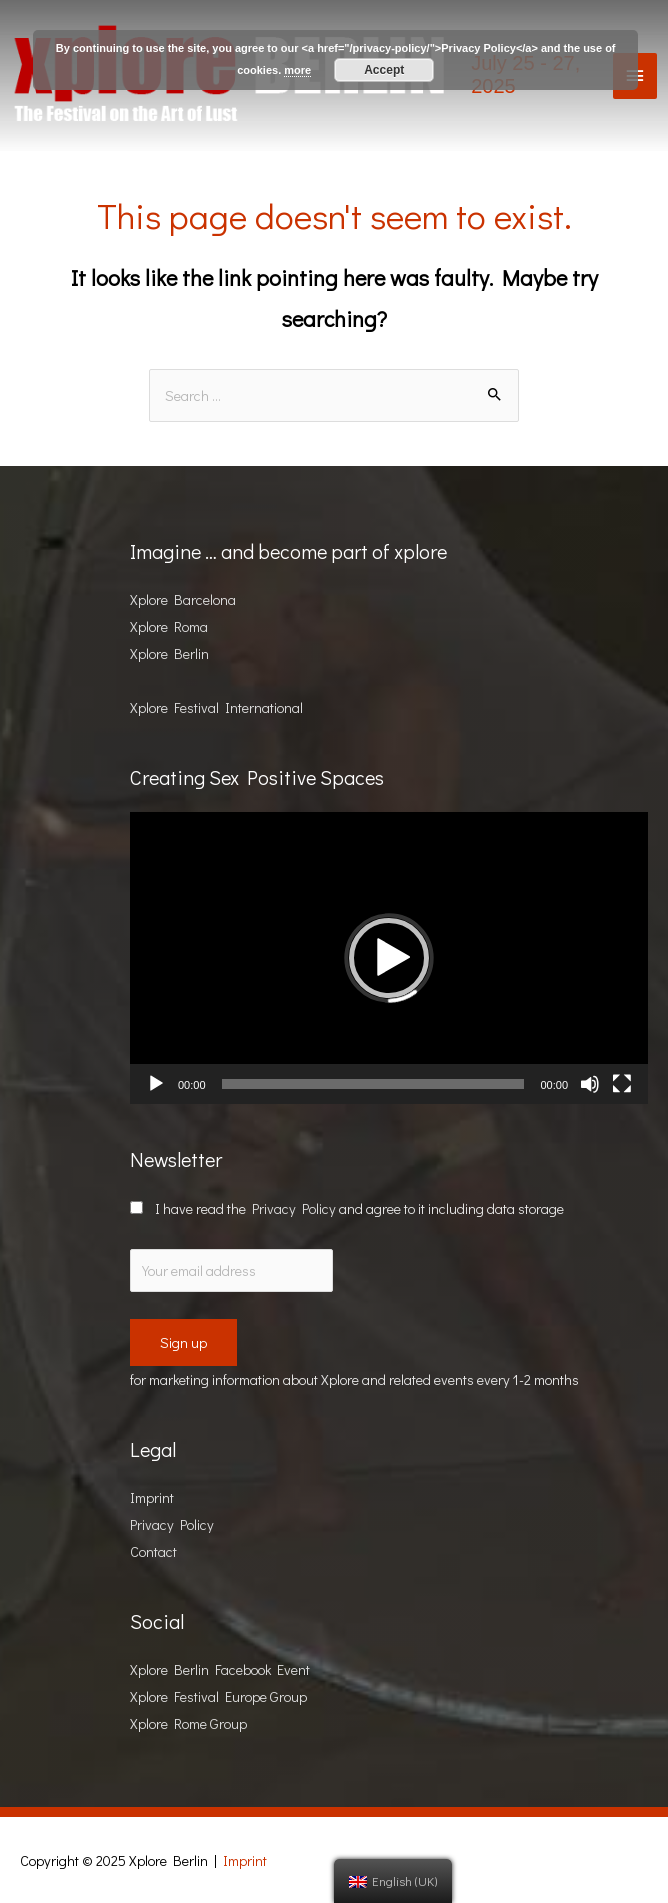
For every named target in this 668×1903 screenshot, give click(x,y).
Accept (384, 70)
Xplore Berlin (169, 653)
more (297, 70)
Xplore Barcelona (183, 599)
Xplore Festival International (216, 707)
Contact (153, 1551)
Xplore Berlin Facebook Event (220, 1669)
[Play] (156, 1084)
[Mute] (590, 1084)
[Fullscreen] (622, 1084)
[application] (389, 957)
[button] (389, 958)
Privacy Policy (294, 1208)
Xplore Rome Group (188, 1723)
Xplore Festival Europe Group (218, 1696)
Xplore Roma (169, 626)
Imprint (152, 1497)
